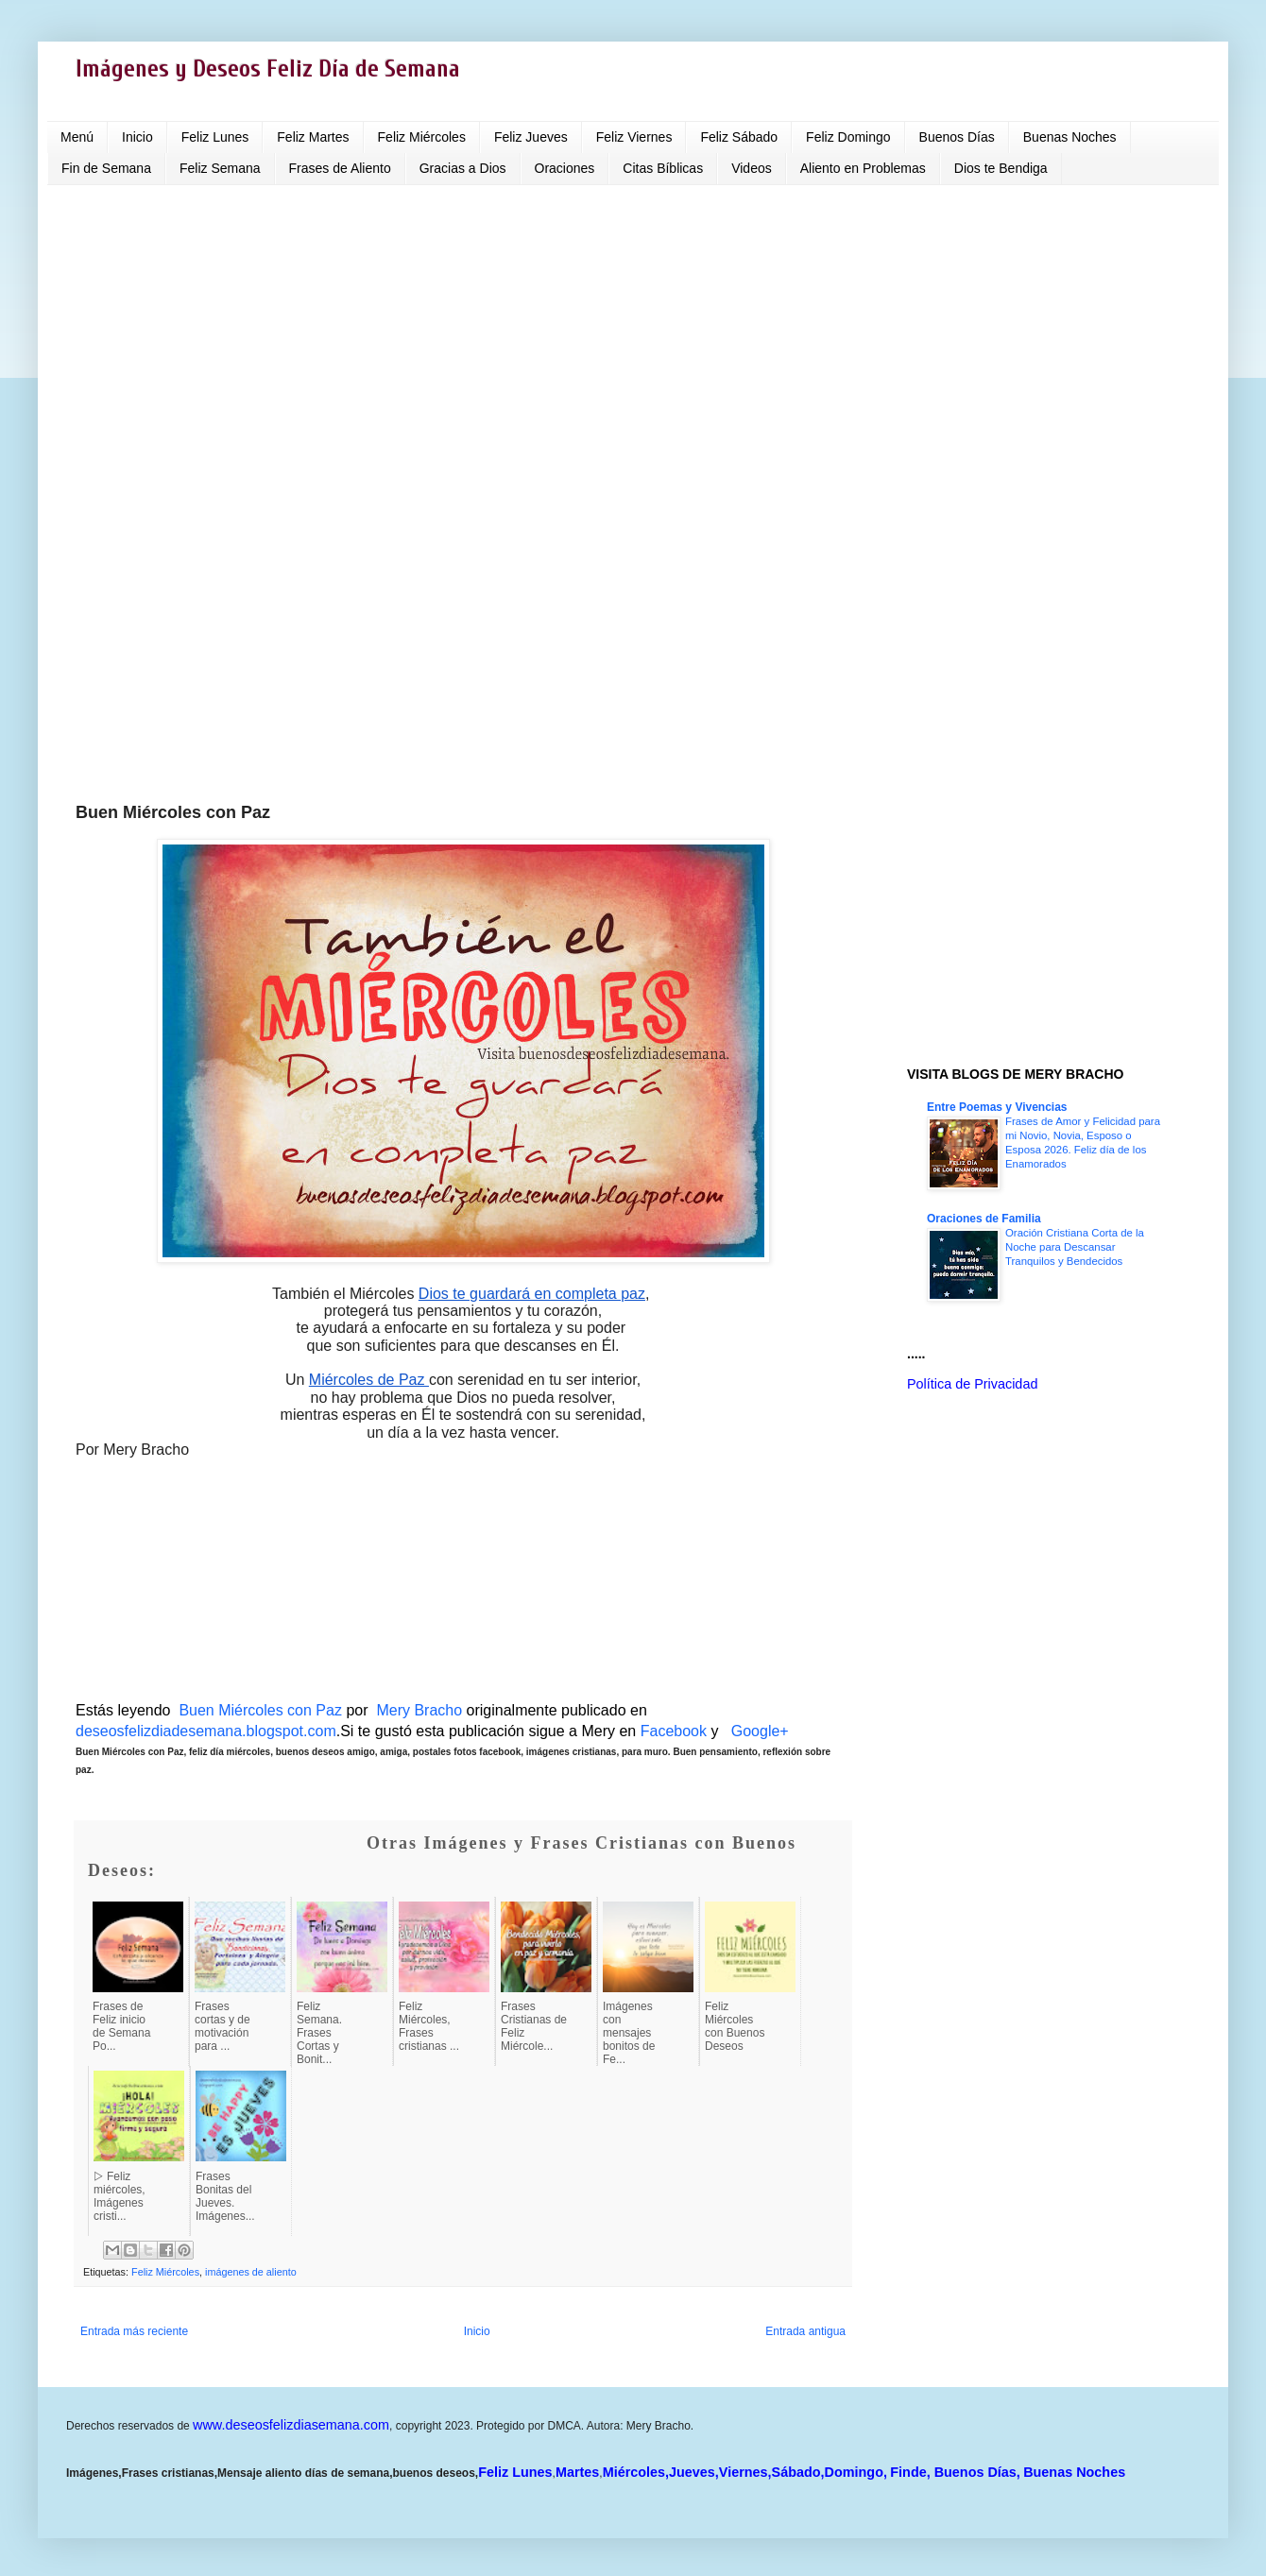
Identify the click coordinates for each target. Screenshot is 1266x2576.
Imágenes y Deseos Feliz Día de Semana (268, 69)
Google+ (760, 1731)
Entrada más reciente (134, 2331)
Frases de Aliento (340, 168)
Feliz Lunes (215, 137)
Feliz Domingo (848, 137)
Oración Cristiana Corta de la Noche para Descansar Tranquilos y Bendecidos (1074, 1247)
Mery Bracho (417, 1710)
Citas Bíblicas (663, 168)
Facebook (674, 1731)
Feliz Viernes (634, 137)
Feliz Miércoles (422, 137)
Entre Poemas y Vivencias (997, 1107)
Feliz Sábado (739, 137)
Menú (77, 137)
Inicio (137, 137)
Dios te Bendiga (1001, 168)
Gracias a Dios (462, 168)
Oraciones (565, 168)
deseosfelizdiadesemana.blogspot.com (206, 1731)
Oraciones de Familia (984, 1218)
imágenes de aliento (251, 2271)
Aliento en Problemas (863, 168)
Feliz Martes (313, 137)
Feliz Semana (220, 168)
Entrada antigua (805, 2331)
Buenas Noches (1070, 137)
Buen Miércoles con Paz (260, 1710)
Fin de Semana (106, 168)
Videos (751, 168)
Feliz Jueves (531, 137)
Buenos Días (957, 137)
